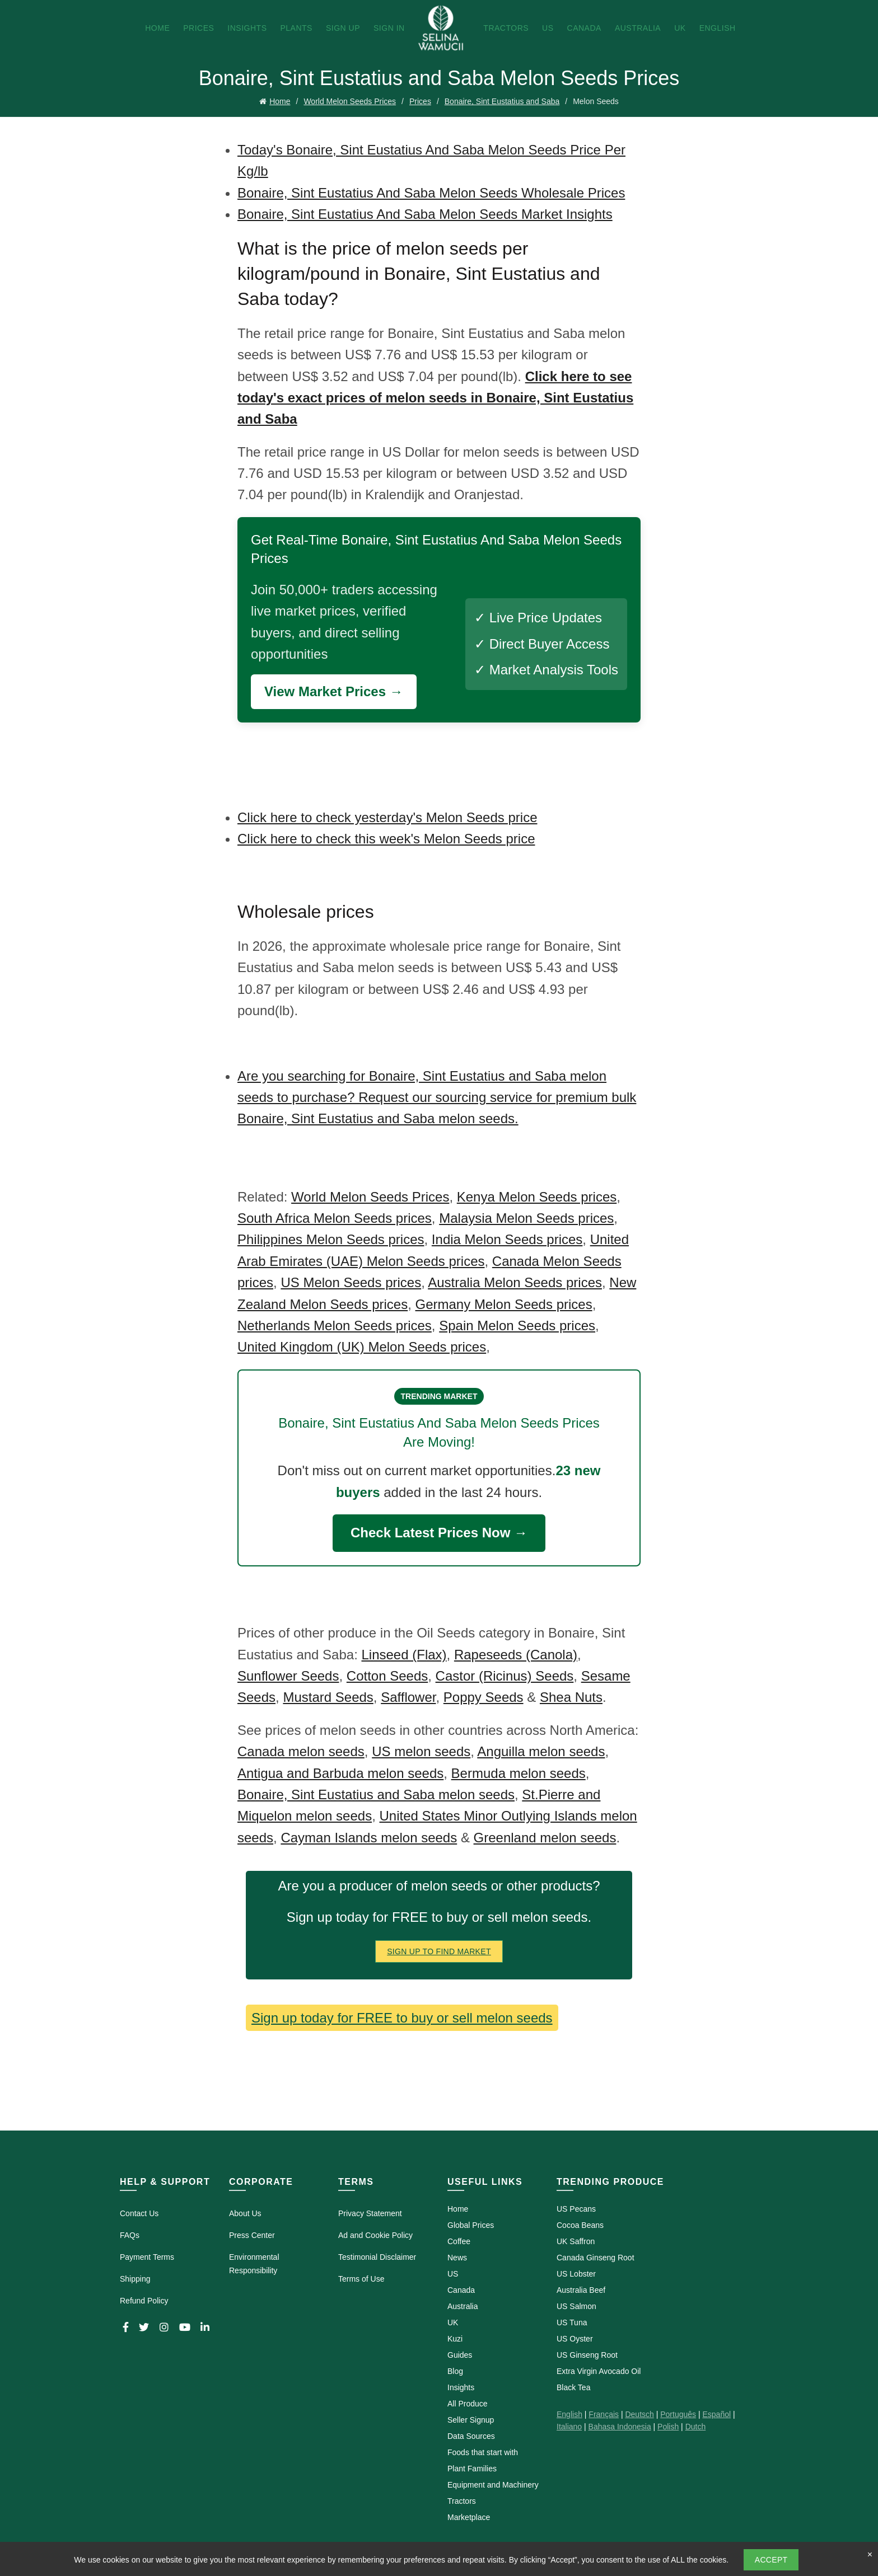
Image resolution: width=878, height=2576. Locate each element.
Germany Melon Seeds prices (503, 1304)
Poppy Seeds (483, 1697)
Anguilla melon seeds (541, 1751)
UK (679, 28)
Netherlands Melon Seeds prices (334, 1325)
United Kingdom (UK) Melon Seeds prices (361, 1346)
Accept (771, 2559)
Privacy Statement (370, 2213)
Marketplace (468, 2517)
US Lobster (576, 2273)
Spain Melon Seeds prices (517, 1325)
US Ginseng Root (587, 2354)
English (717, 28)
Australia (638, 28)
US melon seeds (421, 1751)
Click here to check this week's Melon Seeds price (386, 838)
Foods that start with (482, 2452)
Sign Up (343, 28)
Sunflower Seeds (288, 1675)
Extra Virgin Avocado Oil (599, 2371)
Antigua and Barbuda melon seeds (340, 1773)
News (457, 2257)
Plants (296, 28)
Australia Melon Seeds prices (515, 1282)
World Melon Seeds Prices (349, 101)
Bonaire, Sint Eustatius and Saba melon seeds (376, 1794)
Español (716, 2414)
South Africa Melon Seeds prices (334, 1218)
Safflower (408, 1697)
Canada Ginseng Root (595, 2257)
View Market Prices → (333, 691)
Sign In (389, 28)
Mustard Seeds (328, 1697)
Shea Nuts (571, 1697)
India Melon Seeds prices (507, 1239)
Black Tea (573, 2387)
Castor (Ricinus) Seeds (505, 1675)
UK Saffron (576, 2241)
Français (604, 2414)
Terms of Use (361, 2278)
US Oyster (575, 2338)
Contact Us (139, 2213)
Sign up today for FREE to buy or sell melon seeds (402, 2017)
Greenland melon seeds (545, 1837)
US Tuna (572, 2322)
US (547, 28)
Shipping (135, 2278)
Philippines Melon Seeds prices (330, 1239)
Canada (584, 28)
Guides (459, 2354)
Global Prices (470, 2225)
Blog (455, 2371)
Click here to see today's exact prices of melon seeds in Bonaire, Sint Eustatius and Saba (435, 398)
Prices (198, 28)
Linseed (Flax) (403, 1654)
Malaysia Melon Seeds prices (526, 1218)
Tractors (506, 28)
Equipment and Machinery (493, 2484)
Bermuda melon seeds (518, 1773)
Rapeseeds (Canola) (515, 1654)
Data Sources (471, 2436)
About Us (245, 2213)
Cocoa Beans (580, 2225)
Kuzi (455, 2338)
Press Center (252, 2235)
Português (678, 2414)
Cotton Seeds (387, 1675)
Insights (247, 28)
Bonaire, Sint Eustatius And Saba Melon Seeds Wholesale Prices (431, 192)
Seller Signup (470, 2419)
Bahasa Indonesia (620, 2426)
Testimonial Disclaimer (377, 2257)
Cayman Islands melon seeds (369, 1837)
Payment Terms (147, 2257)
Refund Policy (144, 2300)
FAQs (129, 2235)
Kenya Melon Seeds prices (537, 1196)
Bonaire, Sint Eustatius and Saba (502, 101)
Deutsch (639, 2414)
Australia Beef (581, 2290)
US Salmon (576, 2306)
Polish (668, 2426)
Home (157, 28)
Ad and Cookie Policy (375, 2235)
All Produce (467, 2403)
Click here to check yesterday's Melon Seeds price (387, 817)
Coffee (458, 2241)
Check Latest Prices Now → (439, 1532)
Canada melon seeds (301, 1751)
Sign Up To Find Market (439, 1951)
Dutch (695, 2426)
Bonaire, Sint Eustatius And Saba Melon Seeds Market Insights (425, 214)
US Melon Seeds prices (351, 1282)
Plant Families (472, 2468)
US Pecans (576, 2208)
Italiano (569, 2426)
